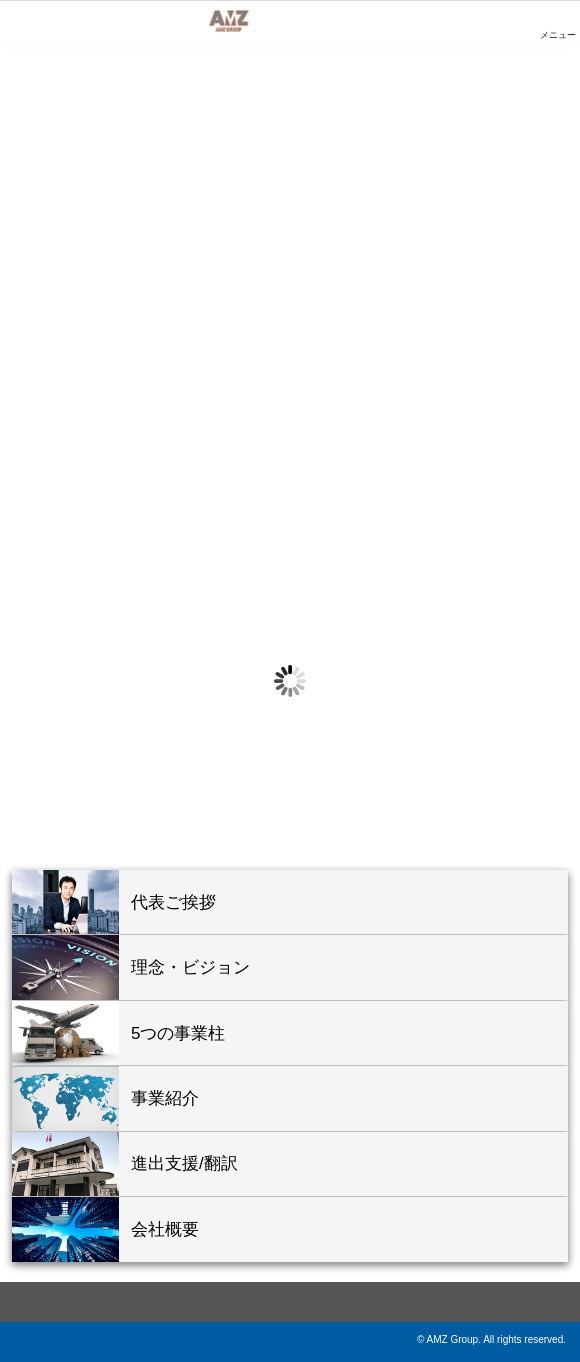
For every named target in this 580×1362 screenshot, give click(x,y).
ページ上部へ (290, 1302)
